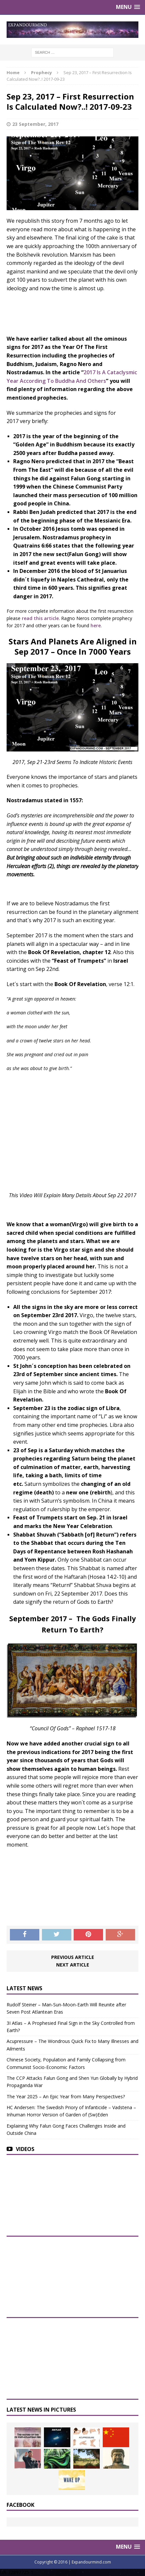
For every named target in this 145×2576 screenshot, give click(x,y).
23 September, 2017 (35, 124)
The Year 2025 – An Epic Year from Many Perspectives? (66, 2096)
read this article (40, 618)
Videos (25, 2149)
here (96, 625)
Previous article (72, 1957)
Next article (72, 1965)
